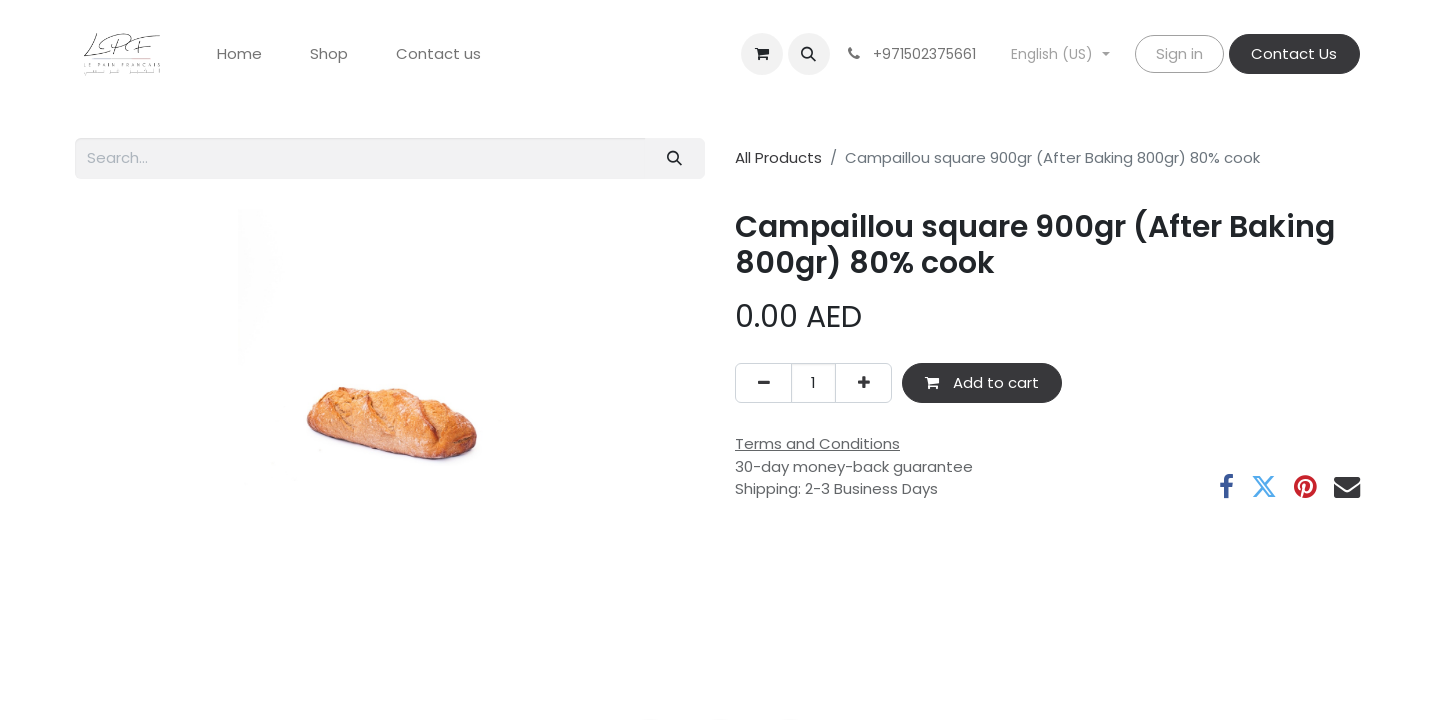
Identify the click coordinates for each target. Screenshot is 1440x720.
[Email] (1347, 487)
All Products (778, 157)
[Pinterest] (1305, 487)
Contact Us (1294, 53)
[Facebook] (1226, 487)
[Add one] (863, 383)
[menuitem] (239, 54)
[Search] (675, 158)
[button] (809, 54)
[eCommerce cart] (762, 54)
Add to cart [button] (982, 382)
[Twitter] (1264, 487)
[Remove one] (763, 383)
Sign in (1179, 53)
